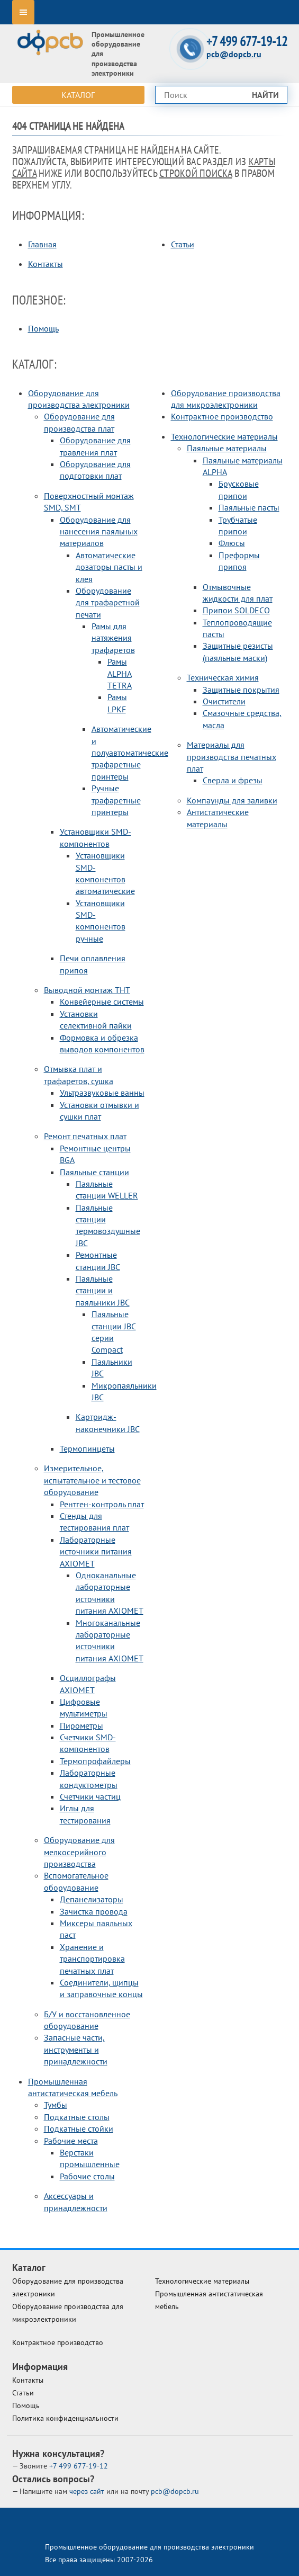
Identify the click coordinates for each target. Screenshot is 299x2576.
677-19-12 (78, 2466)
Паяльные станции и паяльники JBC (103, 1290)
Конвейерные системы (102, 1001)
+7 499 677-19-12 (246, 41)
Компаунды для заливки (232, 800)
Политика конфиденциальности (65, 2418)
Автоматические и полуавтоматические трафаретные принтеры (130, 752)
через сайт (87, 2491)
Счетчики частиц (90, 1796)
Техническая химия (223, 677)
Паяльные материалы (227, 448)
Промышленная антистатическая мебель (209, 2300)
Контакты (45, 263)
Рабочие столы (87, 2176)
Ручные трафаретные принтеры (116, 800)
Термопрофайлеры (95, 1761)
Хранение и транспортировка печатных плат (92, 1959)
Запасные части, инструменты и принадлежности (75, 2049)
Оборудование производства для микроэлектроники (67, 2313)
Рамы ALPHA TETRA (119, 673)
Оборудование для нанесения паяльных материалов (99, 531)
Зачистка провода (94, 1911)
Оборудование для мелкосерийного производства (79, 1852)
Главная (42, 244)
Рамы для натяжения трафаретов (113, 638)
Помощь (43, 328)
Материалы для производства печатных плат (231, 756)
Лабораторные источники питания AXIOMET (96, 1551)
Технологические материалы (224, 436)
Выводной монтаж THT (87, 990)
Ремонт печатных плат (85, 1136)
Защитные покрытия (241, 689)
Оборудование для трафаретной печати (108, 602)
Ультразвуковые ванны (102, 1092)
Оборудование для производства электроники (67, 2287)
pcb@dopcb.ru (233, 54)
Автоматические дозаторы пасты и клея (109, 567)
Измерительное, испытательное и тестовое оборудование (92, 1480)
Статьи (182, 244)
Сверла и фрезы (232, 780)
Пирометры (81, 1725)
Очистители (224, 701)
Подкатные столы (77, 2117)
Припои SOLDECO (236, 610)
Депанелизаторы (91, 1899)
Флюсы (232, 543)
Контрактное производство (222, 416)
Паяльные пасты (249, 507)
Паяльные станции (94, 1172)
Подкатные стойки (78, 2128)
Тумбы (55, 2104)
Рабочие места (71, 2140)
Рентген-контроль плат (102, 1504)
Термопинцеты (87, 1448)
